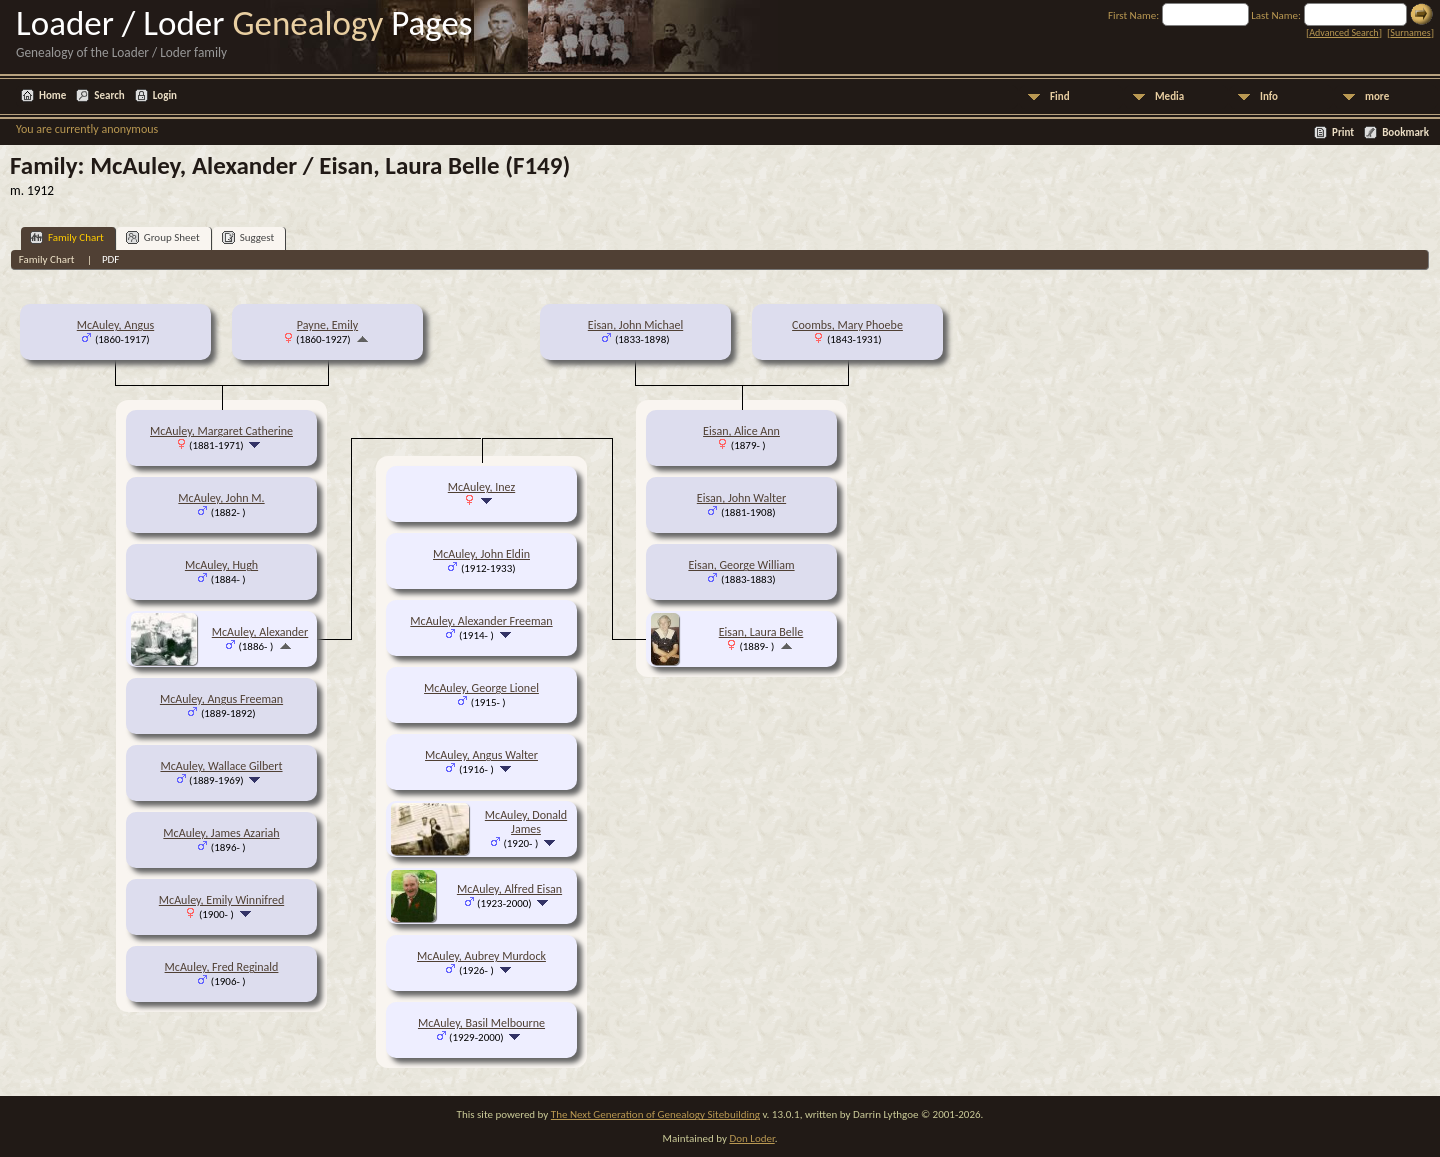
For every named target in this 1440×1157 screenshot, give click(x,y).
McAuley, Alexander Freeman (481, 621)
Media (1169, 96)
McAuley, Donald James (526, 822)
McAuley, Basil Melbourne (481, 1023)
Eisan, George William (741, 565)
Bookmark (1405, 132)
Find (1060, 96)
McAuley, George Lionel (481, 688)
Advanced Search (1343, 32)
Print (1343, 132)
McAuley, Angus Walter (481, 755)
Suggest (248, 237)
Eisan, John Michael (635, 325)
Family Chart (67, 237)
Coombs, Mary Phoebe (847, 325)
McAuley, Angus (115, 325)
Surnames (1410, 32)
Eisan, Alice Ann (741, 431)
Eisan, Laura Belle (761, 632)
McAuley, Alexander (260, 632)
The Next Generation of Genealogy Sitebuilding (655, 1114)
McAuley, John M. (221, 498)
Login (165, 95)
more (1377, 96)
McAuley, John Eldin (481, 554)
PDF (111, 259)
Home (52, 95)
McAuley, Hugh (221, 565)
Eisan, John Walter (741, 498)
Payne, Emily (327, 325)
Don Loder (751, 1138)
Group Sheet (163, 237)
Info (1269, 96)
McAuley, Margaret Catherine (221, 431)
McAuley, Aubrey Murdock (481, 956)
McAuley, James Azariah (221, 833)
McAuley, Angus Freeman (221, 699)
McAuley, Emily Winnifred (221, 900)
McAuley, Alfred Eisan (509, 889)
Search (109, 95)
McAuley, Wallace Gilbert (221, 766)
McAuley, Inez (481, 487)
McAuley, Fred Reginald (222, 967)
